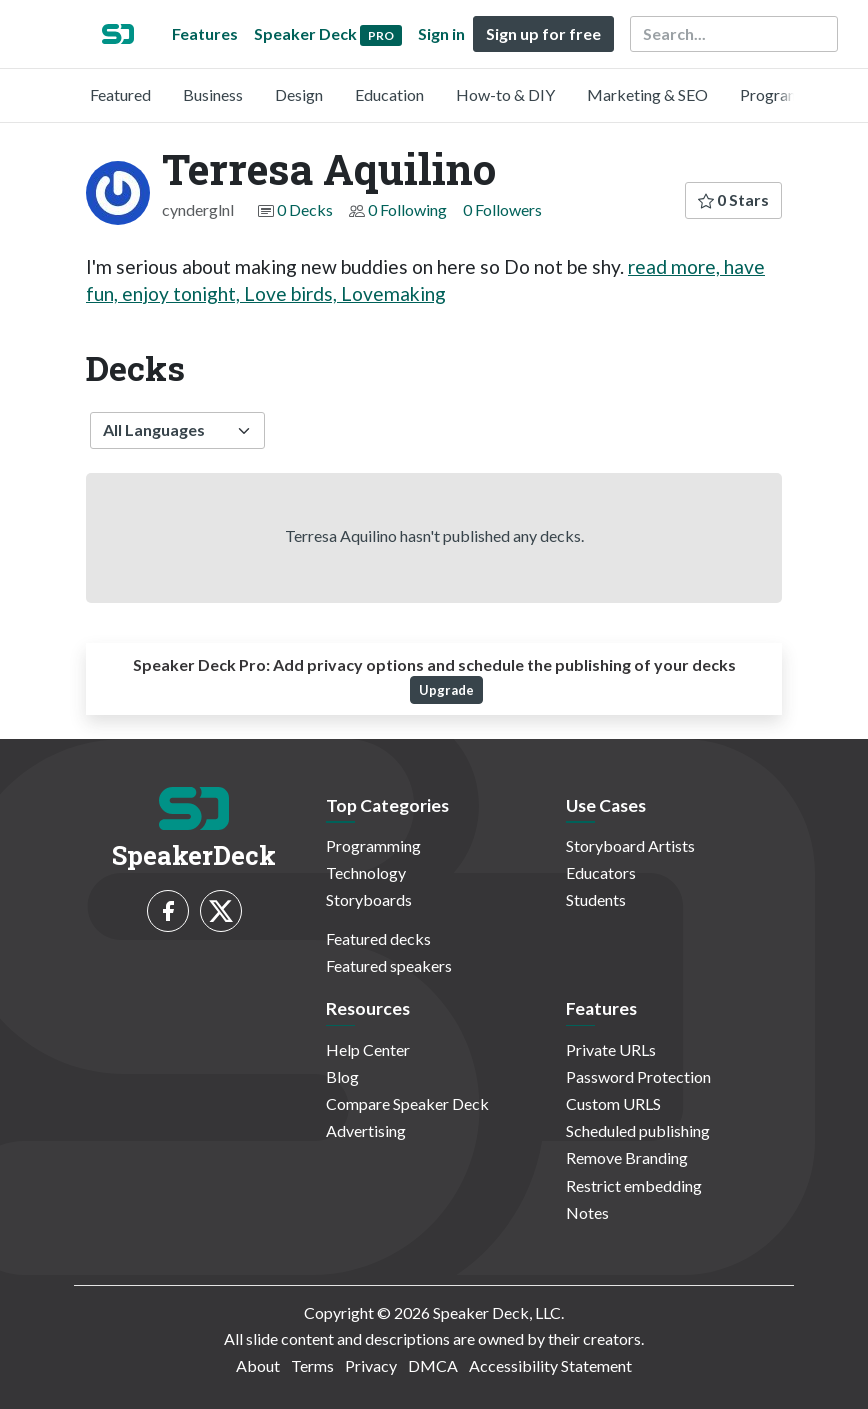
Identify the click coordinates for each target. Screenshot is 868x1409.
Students (596, 899)
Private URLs (611, 1049)
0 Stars (733, 199)
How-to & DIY (505, 94)
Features (205, 33)
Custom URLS (613, 1103)
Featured (120, 94)
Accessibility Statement (550, 1365)
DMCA (433, 1365)
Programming (787, 94)
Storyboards (369, 899)
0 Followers (502, 209)
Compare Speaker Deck (407, 1103)
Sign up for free (543, 33)
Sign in (441, 33)
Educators (601, 872)
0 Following (407, 209)
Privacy (371, 1365)
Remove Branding (627, 1157)
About (258, 1365)
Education (389, 94)
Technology (366, 872)
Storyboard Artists (630, 845)
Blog (342, 1076)
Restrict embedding (634, 1185)
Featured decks (378, 938)
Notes (587, 1212)
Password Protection (638, 1076)
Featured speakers (389, 965)
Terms (312, 1365)
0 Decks (305, 209)
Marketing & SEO (647, 94)
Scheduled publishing (638, 1130)
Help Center (368, 1049)
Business (213, 94)
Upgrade (446, 690)
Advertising (366, 1130)
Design (299, 94)
